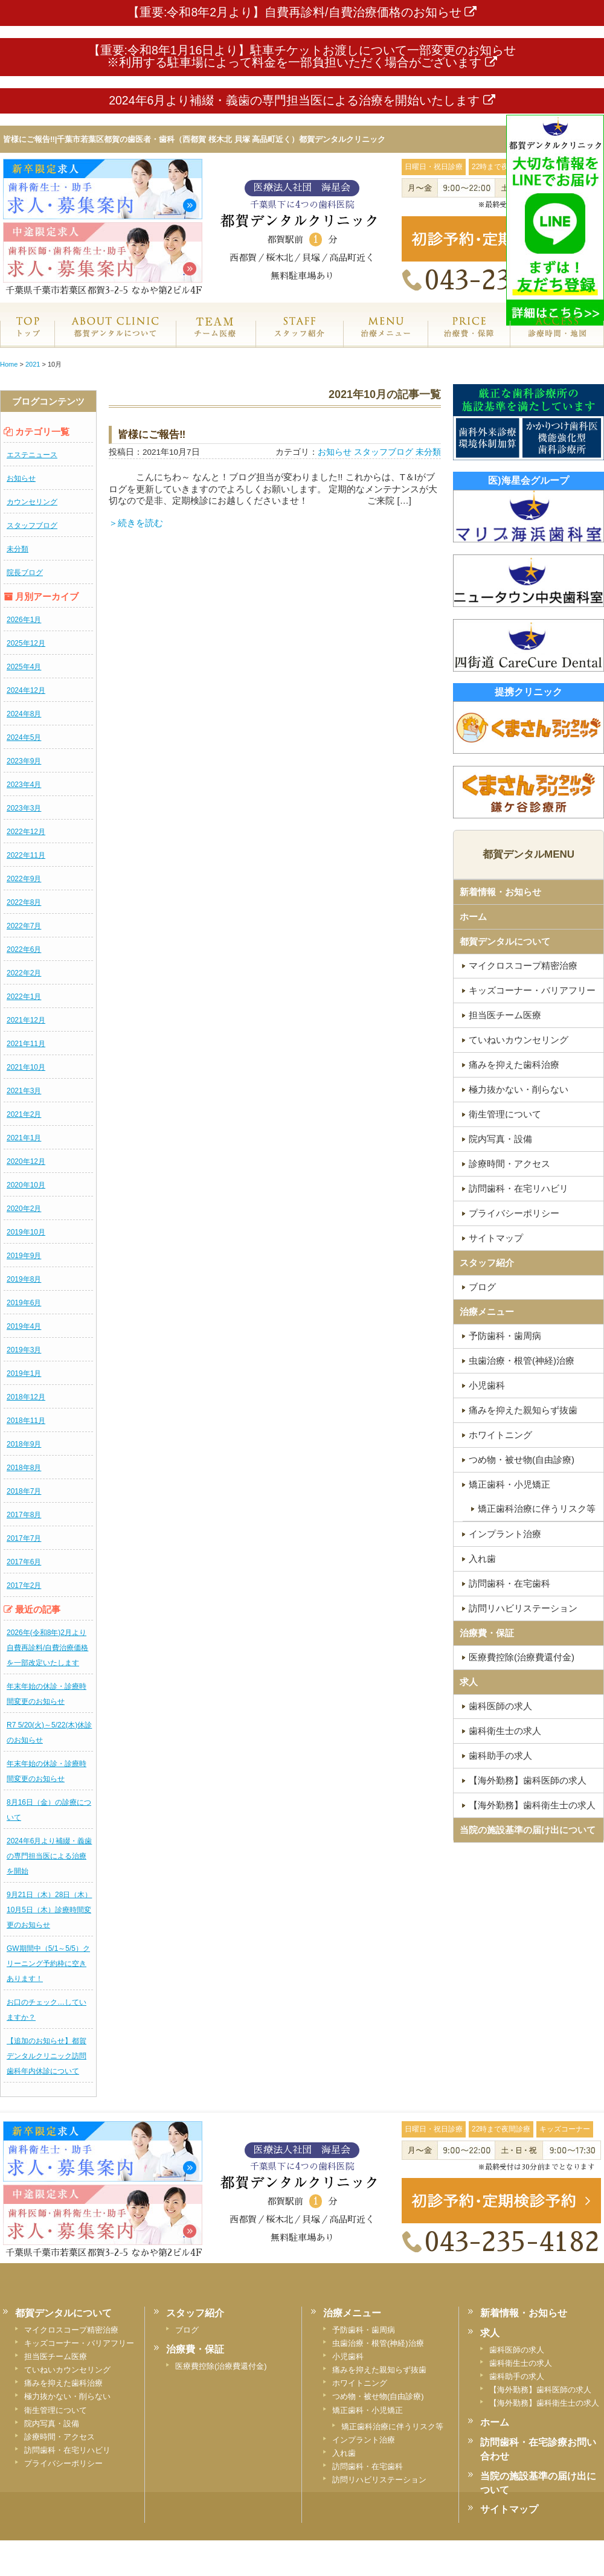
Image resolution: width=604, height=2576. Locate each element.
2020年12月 (26, 1161)
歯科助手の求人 (516, 2376)
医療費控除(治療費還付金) (221, 2366)
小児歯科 (348, 2356)
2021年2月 (24, 1114)
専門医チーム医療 (215, 339)
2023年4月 (24, 784)
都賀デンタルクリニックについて (114, 339)
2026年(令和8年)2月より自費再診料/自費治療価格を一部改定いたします (47, 1647)
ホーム (27, 339)
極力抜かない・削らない (67, 2396)
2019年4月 (24, 1326)
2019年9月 (24, 1255)
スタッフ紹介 (299, 339)
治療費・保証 (469, 339)
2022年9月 (24, 879)
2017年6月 (24, 1562)
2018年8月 (24, 1467)
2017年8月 (24, 1515)
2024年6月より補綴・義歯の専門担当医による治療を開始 (49, 1856)
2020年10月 (26, 1185)
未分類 (17, 549)
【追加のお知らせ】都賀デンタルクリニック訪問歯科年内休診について (46, 2056)
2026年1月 (24, 619)
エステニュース (32, 455)
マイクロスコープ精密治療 (71, 2329)
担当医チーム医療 (55, 2356)
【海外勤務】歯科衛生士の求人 (544, 2402)
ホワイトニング (359, 2383)
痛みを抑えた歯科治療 (63, 2383)
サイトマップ (509, 2509)
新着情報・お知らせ (500, 892)
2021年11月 (26, 1043)
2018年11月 (26, 1420)
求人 (469, 1682)
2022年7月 (24, 926)
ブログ (187, 2329)
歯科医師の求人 (516, 2349)
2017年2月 (24, 1585)
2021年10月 (26, 1067)
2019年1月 (24, 1373)
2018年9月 (24, 1444)
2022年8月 (24, 902)
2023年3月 (24, 808)
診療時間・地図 (557, 339)
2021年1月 (24, 1138)
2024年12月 (26, 690)
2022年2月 (24, 973)
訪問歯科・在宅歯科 (367, 2466)
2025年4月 (24, 667)
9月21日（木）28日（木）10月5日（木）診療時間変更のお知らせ (49, 1909)
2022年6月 (24, 949)
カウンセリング (32, 502)
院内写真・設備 (51, 2423)
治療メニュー (385, 339)
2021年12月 (26, 1020)
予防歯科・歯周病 (363, 2329)
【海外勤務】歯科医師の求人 (540, 2389)
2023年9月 (24, 761)
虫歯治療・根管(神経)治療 (378, 2343)
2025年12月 (26, 643)
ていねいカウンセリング (67, 2369)
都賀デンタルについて (505, 941)
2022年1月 (24, 996)
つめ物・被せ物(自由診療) (378, 2396)
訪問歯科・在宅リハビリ (67, 2450)
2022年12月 (26, 831)
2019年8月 (24, 1279)
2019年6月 (24, 1303)
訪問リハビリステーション (379, 2479)
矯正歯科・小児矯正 (367, 2410)
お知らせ (21, 478)
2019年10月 (26, 1232)
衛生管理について (55, 2410)
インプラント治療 (363, 2439)
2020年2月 (24, 1208)
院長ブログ (25, 572)
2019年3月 (24, 1350)
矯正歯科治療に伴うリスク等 (392, 2426)
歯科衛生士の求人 (520, 2363)
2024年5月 (24, 737)
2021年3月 (24, 1091)
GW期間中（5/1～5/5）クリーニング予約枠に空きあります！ (48, 1963)
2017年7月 (24, 1538)
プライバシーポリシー (63, 2463)
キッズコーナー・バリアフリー (79, 2343)
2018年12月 (26, 1397)
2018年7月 (24, 1491)
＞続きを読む (136, 523)
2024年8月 (24, 714)
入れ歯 (344, 2453)
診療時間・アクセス (59, 2436)
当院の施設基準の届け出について (528, 1830)
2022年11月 (26, 855)
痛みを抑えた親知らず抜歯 (379, 2369)
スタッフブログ (32, 525)
